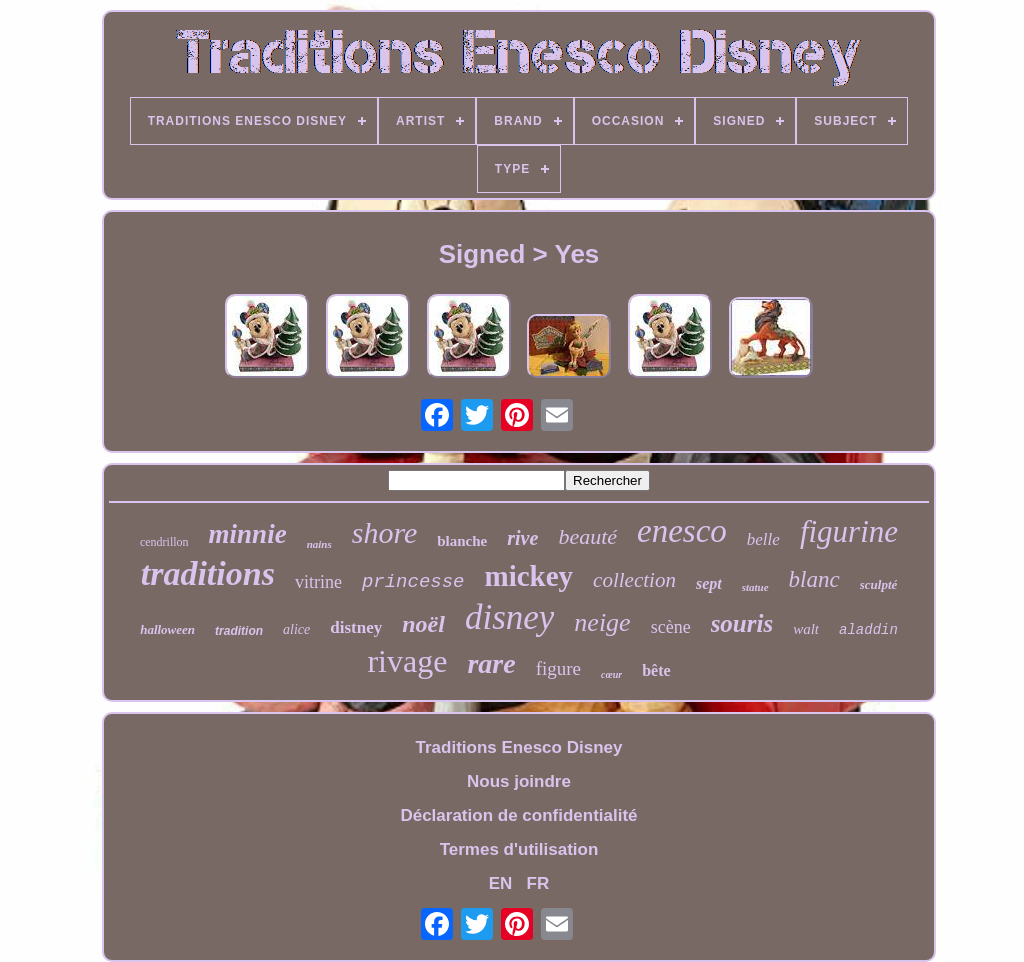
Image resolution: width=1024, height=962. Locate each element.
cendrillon (164, 542)
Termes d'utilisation (519, 849)
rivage (407, 661)
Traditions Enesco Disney (519, 747)
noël (423, 624)
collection (634, 580)
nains (319, 544)
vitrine (318, 582)
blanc (814, 579)
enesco (682, 531)
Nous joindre (519, 781)
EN (501, 883)
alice (296, 629)
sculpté (879, 584)
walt (806, 629)
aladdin (868, 630)
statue (755, 587)
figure (558, 668)
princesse (413, 582)
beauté (587, 536)
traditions (208, 573)
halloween (167, 629)
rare (491, 663)
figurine (849, 531)
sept (709, 583)
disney (509, 617)
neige (602, 622)
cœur (611, 674)
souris (742, 623)
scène (671, 627)
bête (656, 670)
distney (356, 627)
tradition (239, 631)
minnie (248, 534)
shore (385, 532)
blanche (462, 541)
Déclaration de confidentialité (518, 815)
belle (763, 539)
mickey (529, 576)
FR (538, 883)
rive (522, 538)
